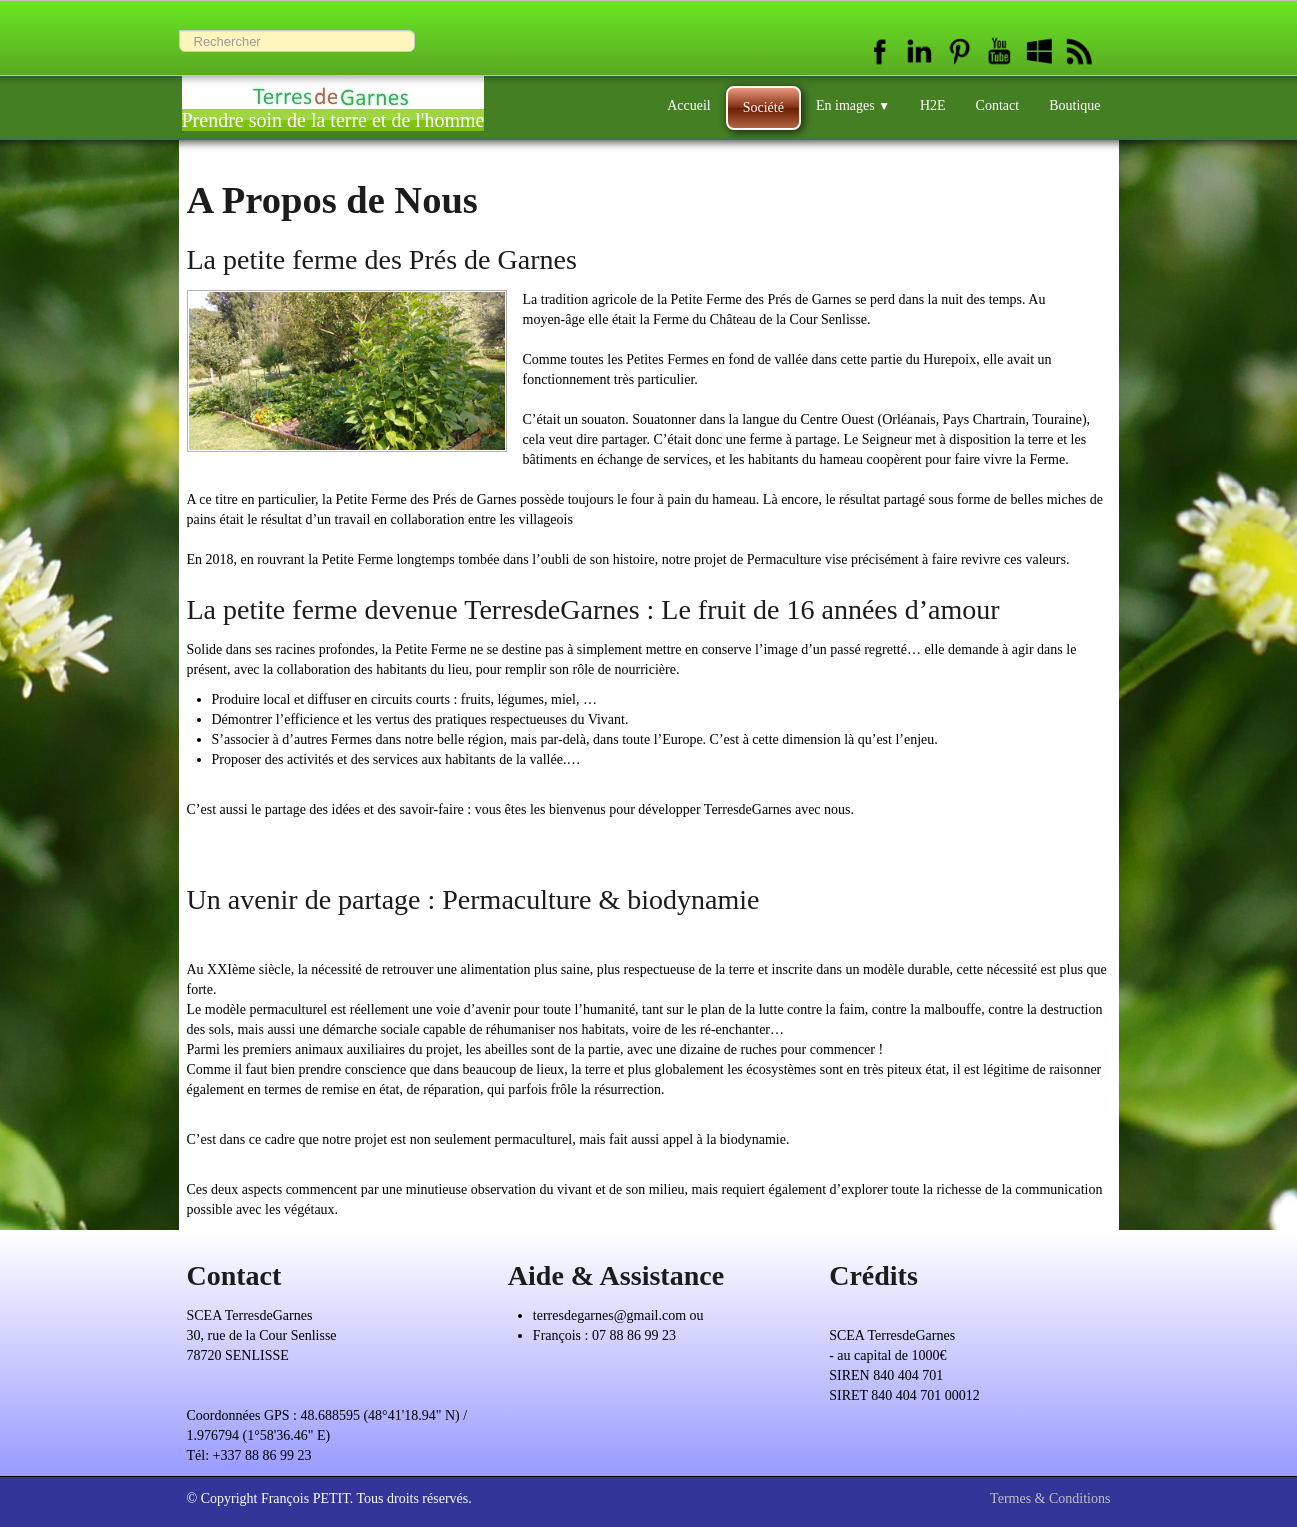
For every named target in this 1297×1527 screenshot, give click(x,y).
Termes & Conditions (1050, 1498)
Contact (998, 105)
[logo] (333, 97)
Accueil (689, 105)
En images (853, 105)
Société (763, 107)
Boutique (1074, 105)
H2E (933, 105)
